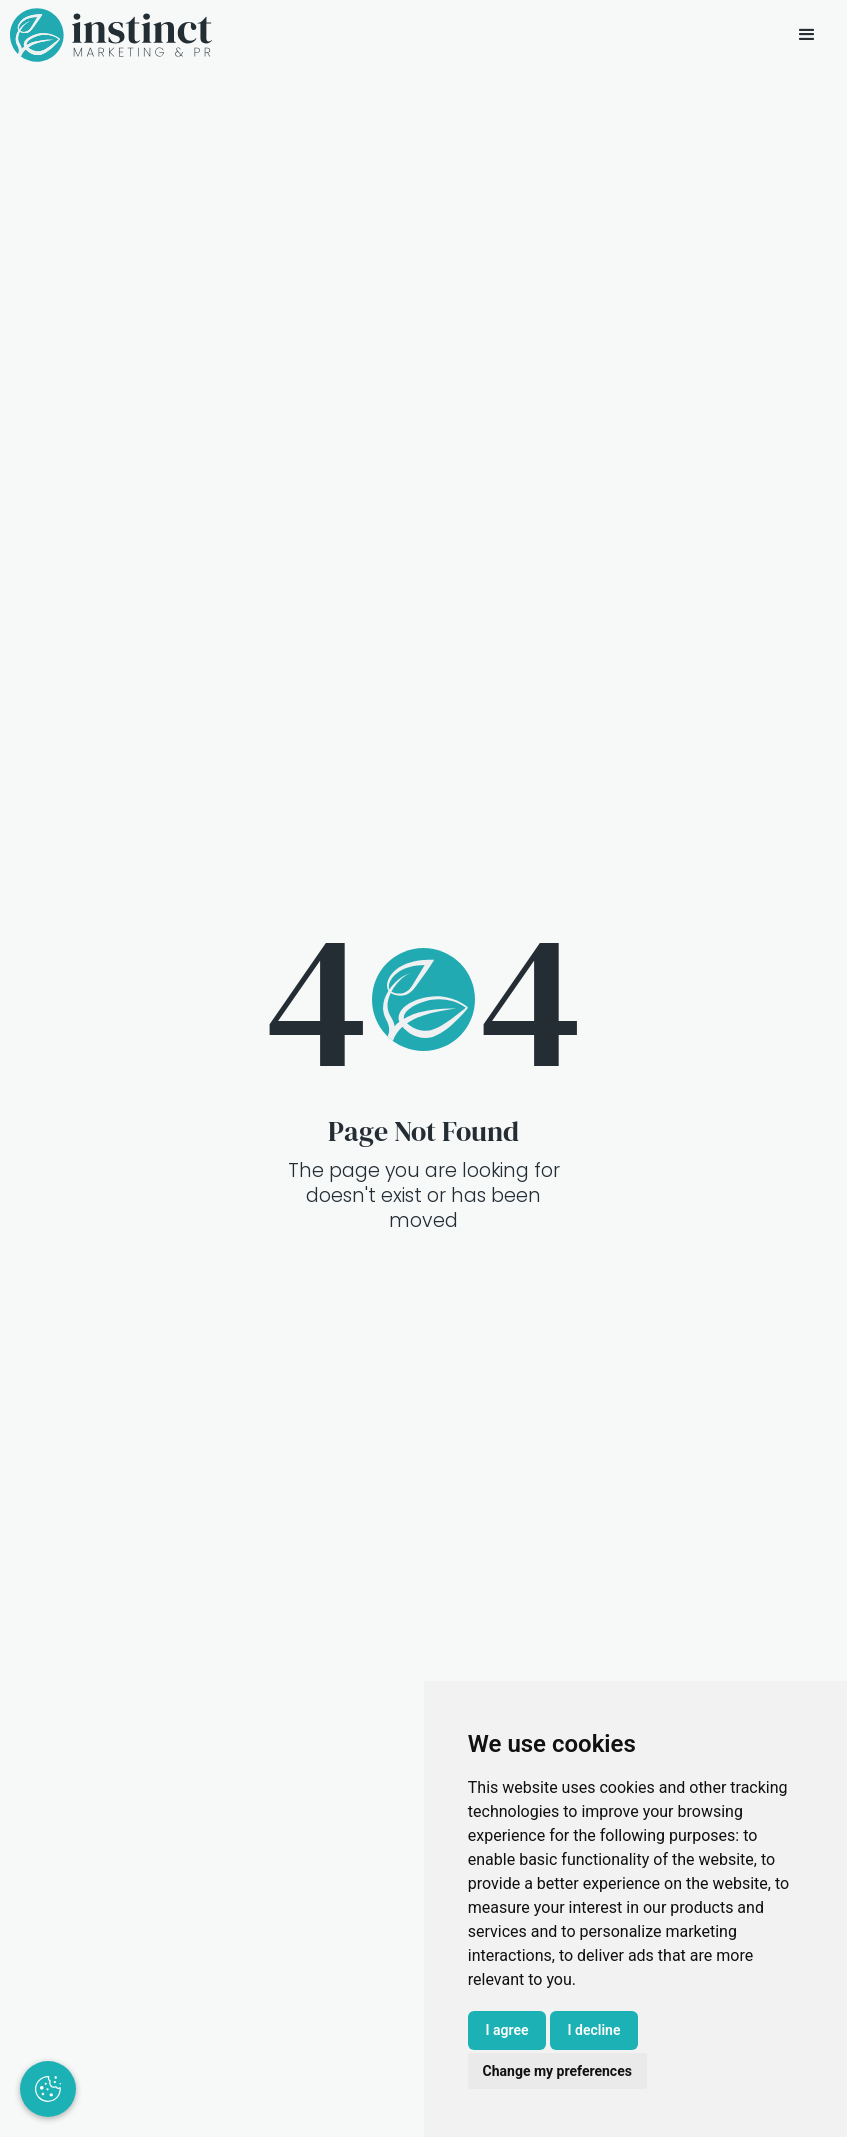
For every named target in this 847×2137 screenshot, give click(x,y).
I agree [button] (507, 2030)
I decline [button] (594, 2030)
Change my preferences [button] (557, 2071)
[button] (807, 35)
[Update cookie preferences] (48, 2089)
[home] (111, 35)
